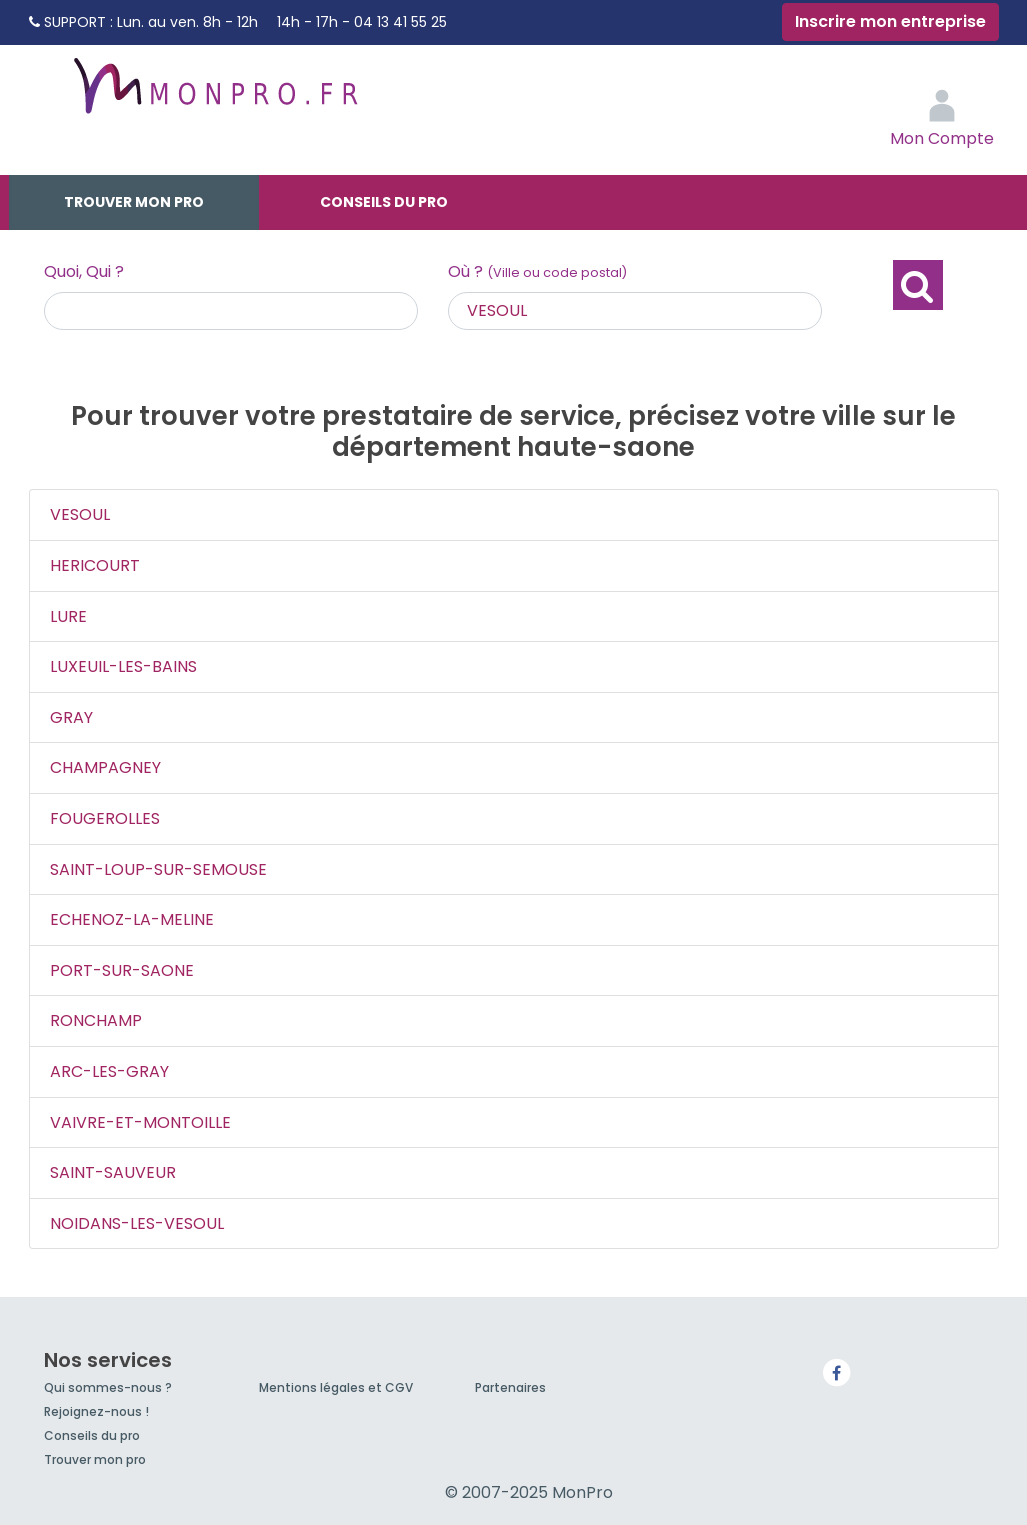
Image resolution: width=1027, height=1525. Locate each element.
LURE (68, 616)
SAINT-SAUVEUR (113, 1172)
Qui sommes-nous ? (108, 1387)
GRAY (71, 717)
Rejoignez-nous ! (96, 1411)
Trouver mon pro (134, 202)
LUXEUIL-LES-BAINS (123, 666)
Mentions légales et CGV (336, 1387)
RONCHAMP (96, 1020)
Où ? (537, 271)
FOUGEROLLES (105, 818)
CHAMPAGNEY (105, 767)
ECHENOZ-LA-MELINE (132, 919)
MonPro (214, 95)
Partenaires (510, 1387)
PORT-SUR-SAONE (122, 970)
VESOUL (80, 514)
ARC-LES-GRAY (109, 1071)
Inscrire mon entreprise (890, 21)
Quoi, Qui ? (84, 271)
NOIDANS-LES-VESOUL (137, 1223)
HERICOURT (95, 565)
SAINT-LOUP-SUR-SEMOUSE (158, 869)
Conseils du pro (384, 202)
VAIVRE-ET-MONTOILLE (140, 1122)
